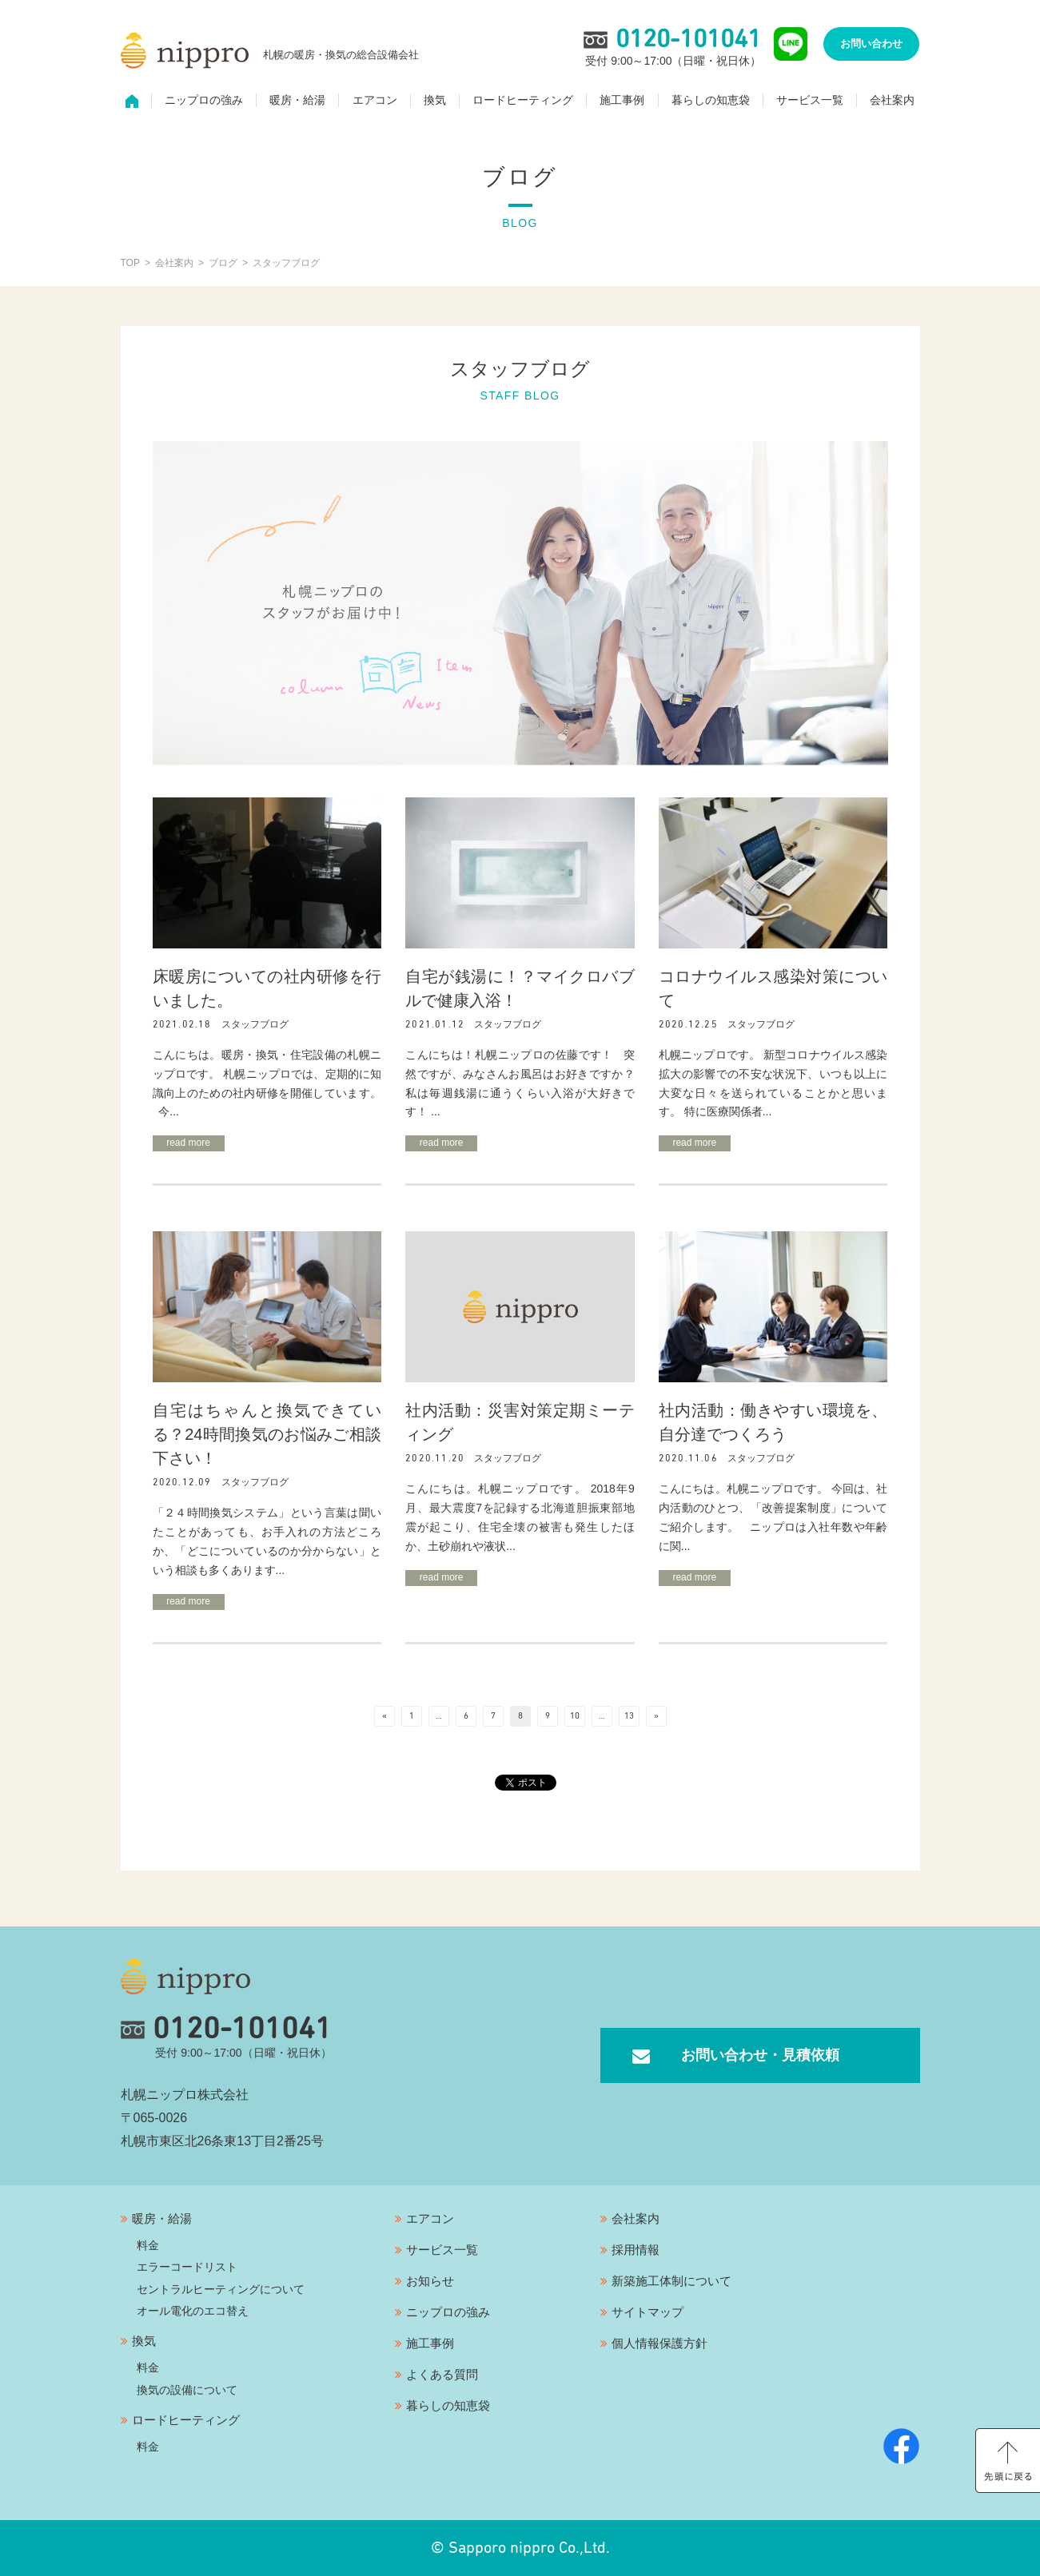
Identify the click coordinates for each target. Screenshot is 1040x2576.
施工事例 (622, 100)
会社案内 (892, 100)
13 (629, 1715)
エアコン (375, 100)
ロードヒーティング (522, 100)
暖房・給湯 (297, 100)
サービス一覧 (809, 100)
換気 (435, 100)
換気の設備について (187, 2389)
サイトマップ (647, 2312)
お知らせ (430, 2281)
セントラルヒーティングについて (221, 2289)
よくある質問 (442, 2374)
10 (575, 1715)
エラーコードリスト (187, 2266)
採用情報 (635, 2249)
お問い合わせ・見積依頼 (760, 2055)
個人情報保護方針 (659, 2343)
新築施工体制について (671, 2281)
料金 (148, 2245)
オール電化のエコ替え (193, 2310)
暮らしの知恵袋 (710, 100)
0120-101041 (226, 2029)
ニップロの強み (204, 100)
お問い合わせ (871, 44)
